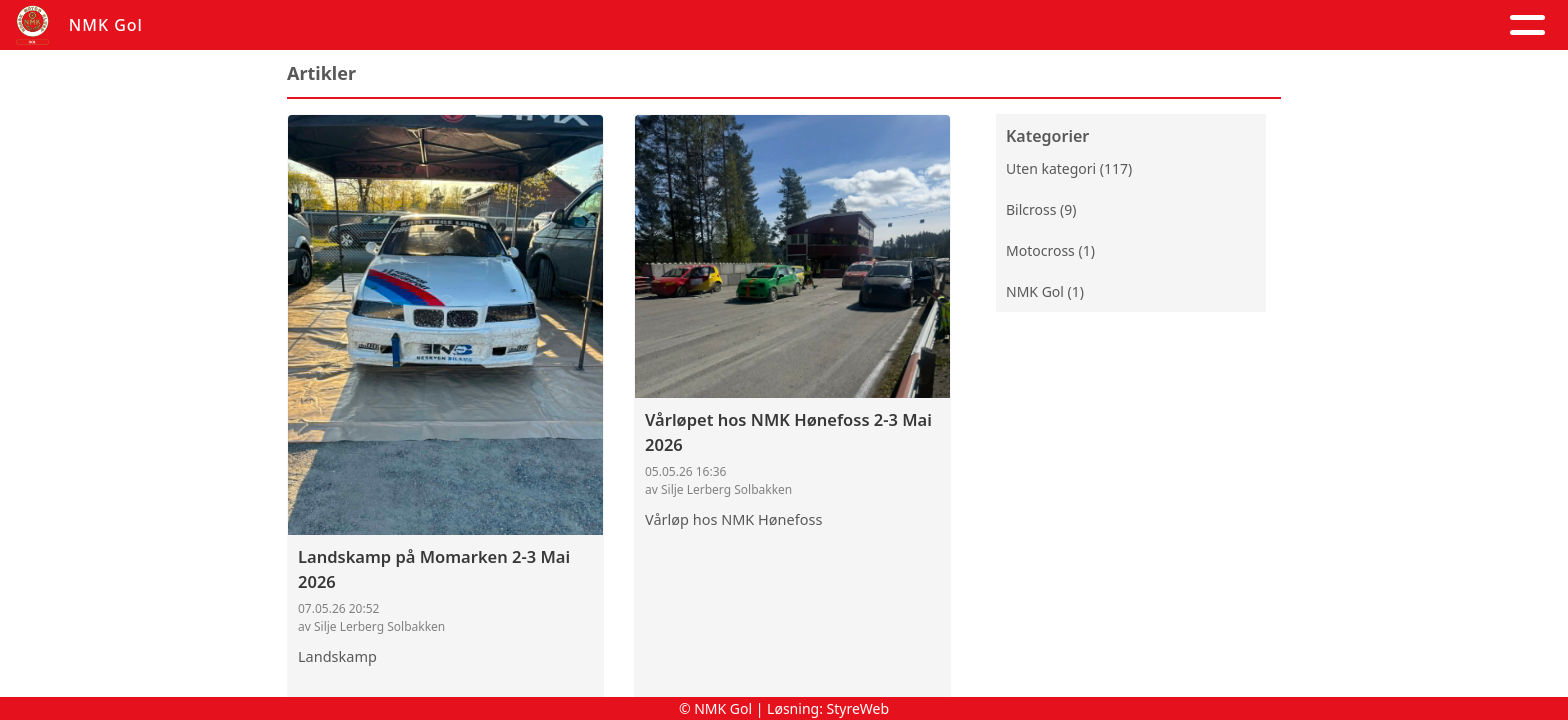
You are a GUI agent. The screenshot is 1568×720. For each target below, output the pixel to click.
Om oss (771, 25)
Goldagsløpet (1198, 25)
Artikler (446, 25)
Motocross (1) (1050, 252)
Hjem (359, 25)
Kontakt (890, 25)
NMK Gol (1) (1045, 293)
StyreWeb (858, 708)
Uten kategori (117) (1069, 170)
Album (539, 25)
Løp (982, 25)
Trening (1061, 25)
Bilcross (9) (1041, 211)
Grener (1342, 25)
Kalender (647, 25)
